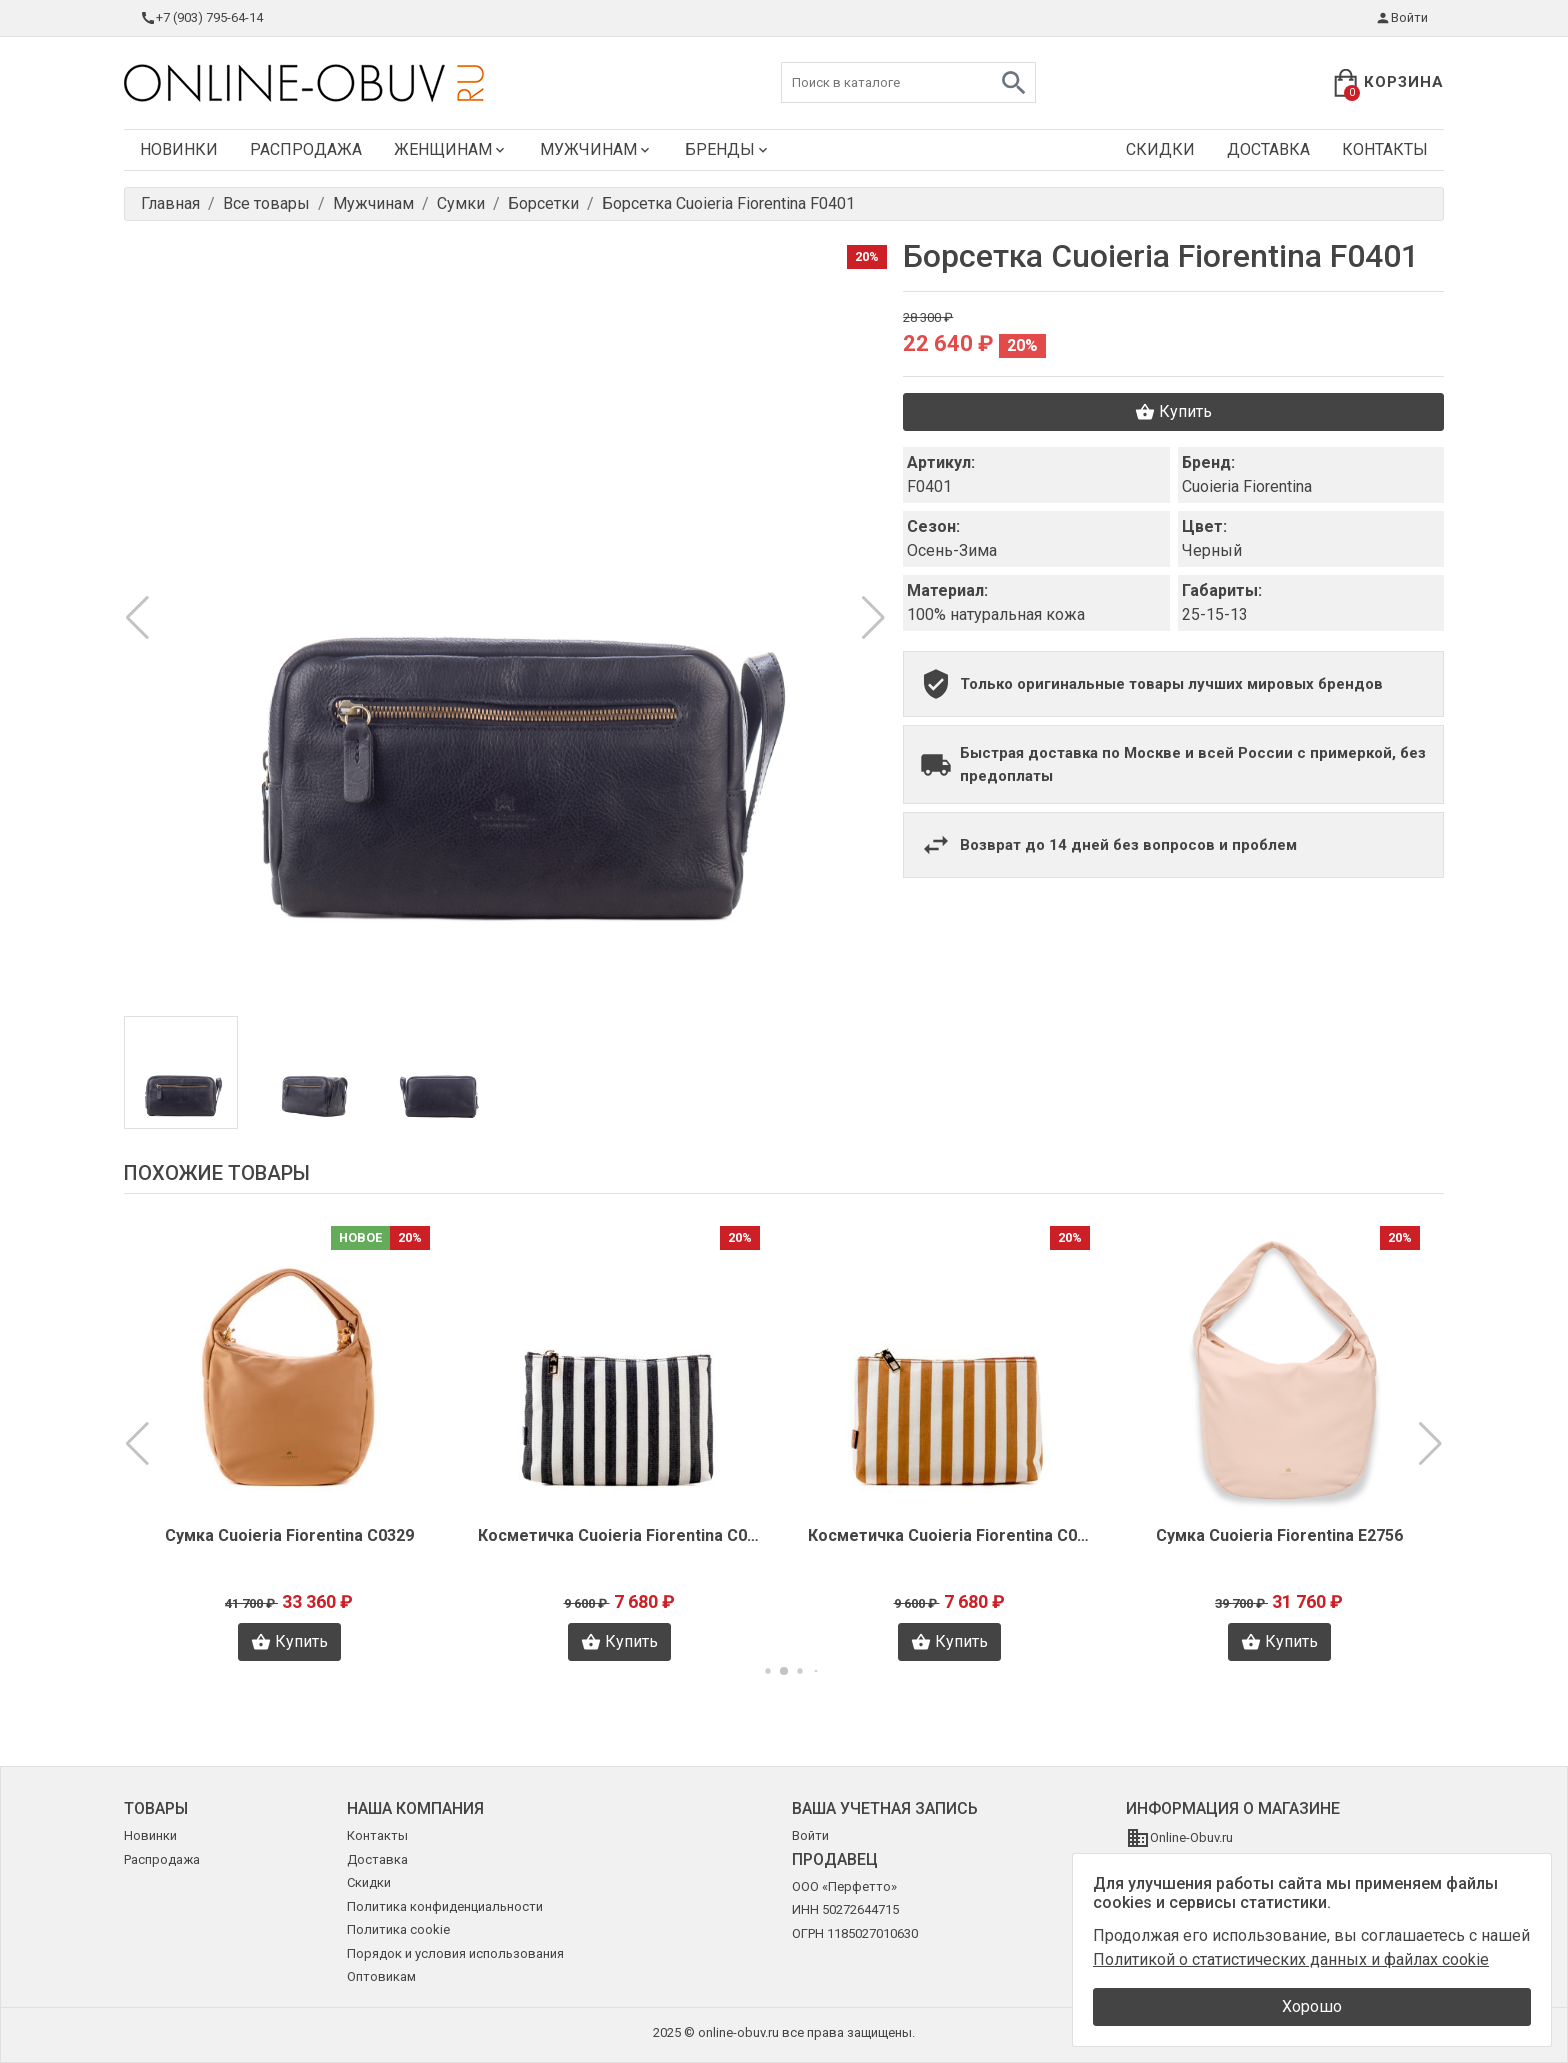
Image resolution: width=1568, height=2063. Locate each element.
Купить (1173, 412)
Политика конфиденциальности (445, 1906)
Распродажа (306, 149)
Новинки (179, 149)
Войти (1401, 18)
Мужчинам (596, 149)
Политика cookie (398, 1929)
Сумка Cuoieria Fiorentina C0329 (289, 1535)
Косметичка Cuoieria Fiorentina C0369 (949, 1535)
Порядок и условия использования (455, 1953)
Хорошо (1312, 2006)
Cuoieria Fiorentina (1247, 486)
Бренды (728, 149)
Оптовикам (381, 1976)
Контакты (1385, 149)
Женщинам (451, 149)
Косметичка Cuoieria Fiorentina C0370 (619, 1535)
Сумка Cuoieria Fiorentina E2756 (1279, 1535)
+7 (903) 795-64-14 (201, 18)
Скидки (1160, 149)
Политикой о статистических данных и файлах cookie (1291, 1959)
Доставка (1268, 149)
